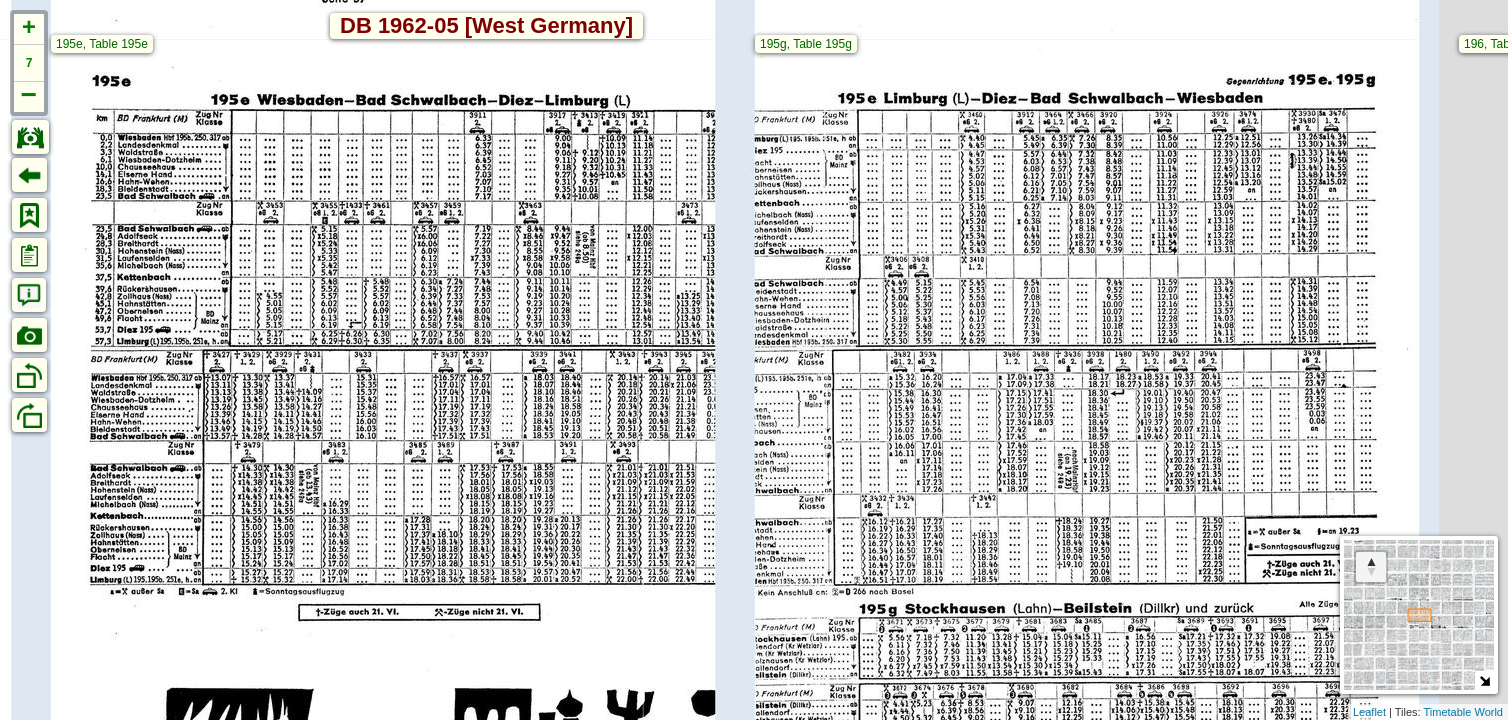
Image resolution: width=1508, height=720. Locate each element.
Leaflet (1369, 712)
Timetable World (1463, 712)
